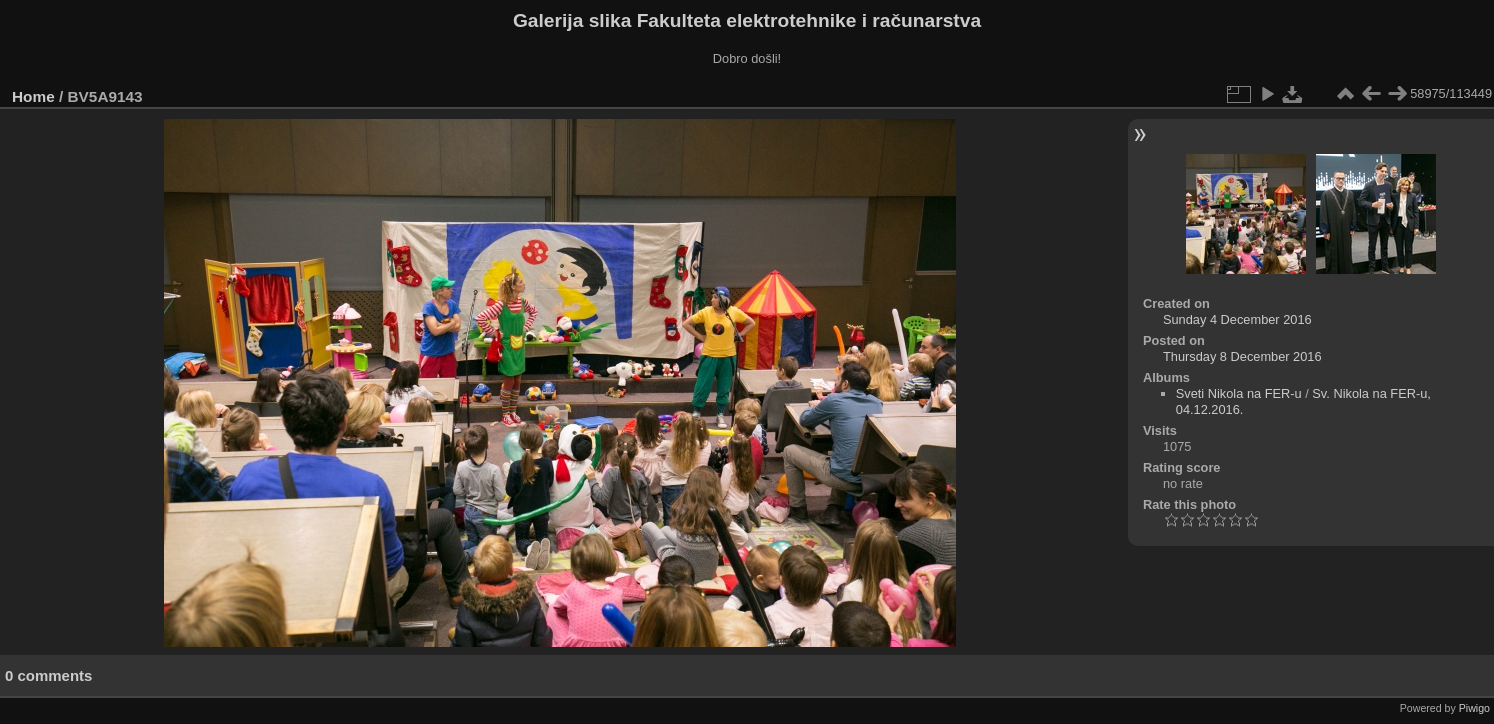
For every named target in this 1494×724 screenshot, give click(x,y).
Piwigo (1474, 708)
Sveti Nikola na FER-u (1239, 393)
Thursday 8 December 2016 (1242, 356)
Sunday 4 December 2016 (1237, 319)
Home (33, 96)
